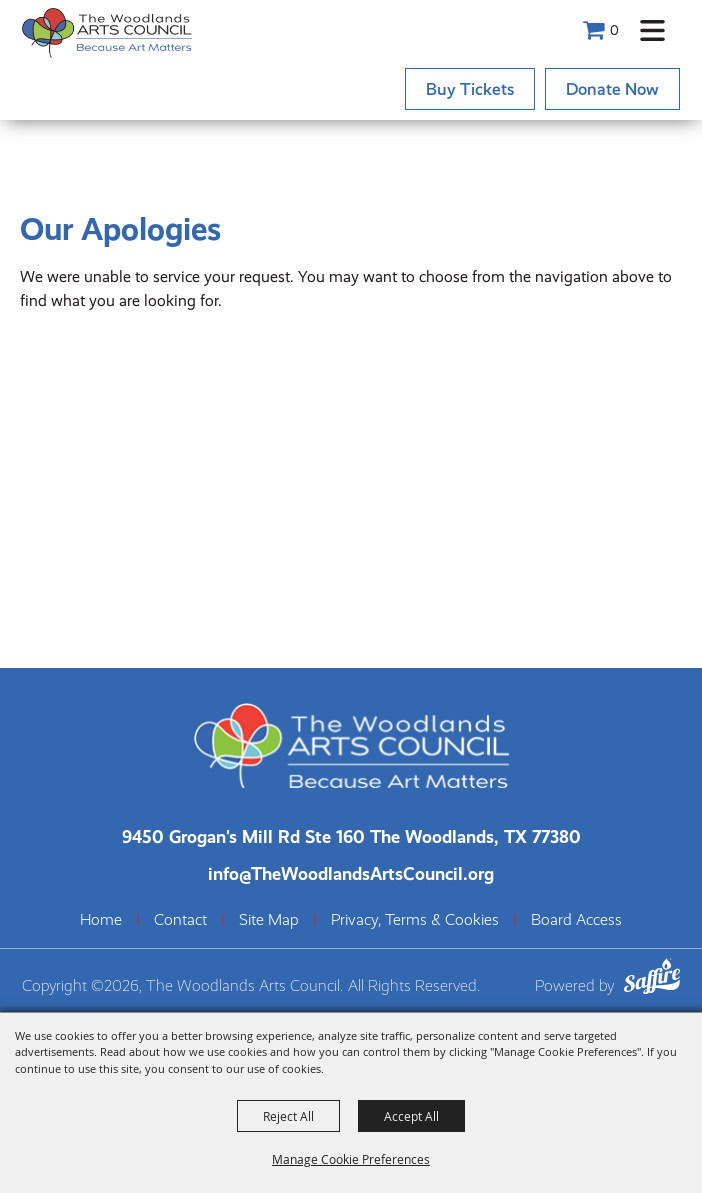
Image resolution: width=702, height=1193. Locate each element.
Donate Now (612, 89)
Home (101, 920)
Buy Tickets (470, 89)
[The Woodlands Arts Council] (107, 32)
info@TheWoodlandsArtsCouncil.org (351, 873)
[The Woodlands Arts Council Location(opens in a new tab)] (351, 836)
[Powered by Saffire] (652, 979)
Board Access (576, 920)
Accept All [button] (411, 1116)
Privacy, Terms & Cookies (415, 920)
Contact (180, 920)
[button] (652, 30)
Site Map (269, 920)
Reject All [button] (288, 1116)
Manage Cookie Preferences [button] (351, 1159)
